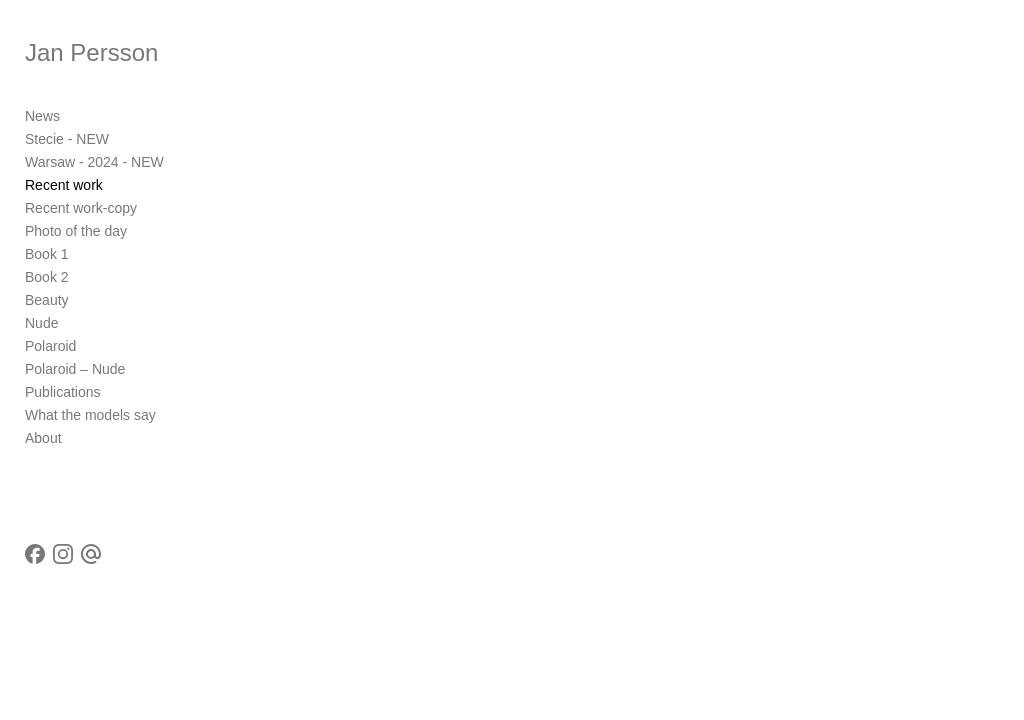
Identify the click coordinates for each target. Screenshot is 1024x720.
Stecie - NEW (67, 139)
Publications (63, 392)
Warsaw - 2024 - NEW (94, 162)
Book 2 (47, 277)
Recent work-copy (81, 208)
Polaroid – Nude (75, 369)
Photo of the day (76, 231)
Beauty (47, 300)
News (42, 116)
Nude (41, 323)
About (43, 438)
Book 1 (47, 254)
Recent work (64, 185)
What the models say (90, 415)
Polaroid (50, 346)
